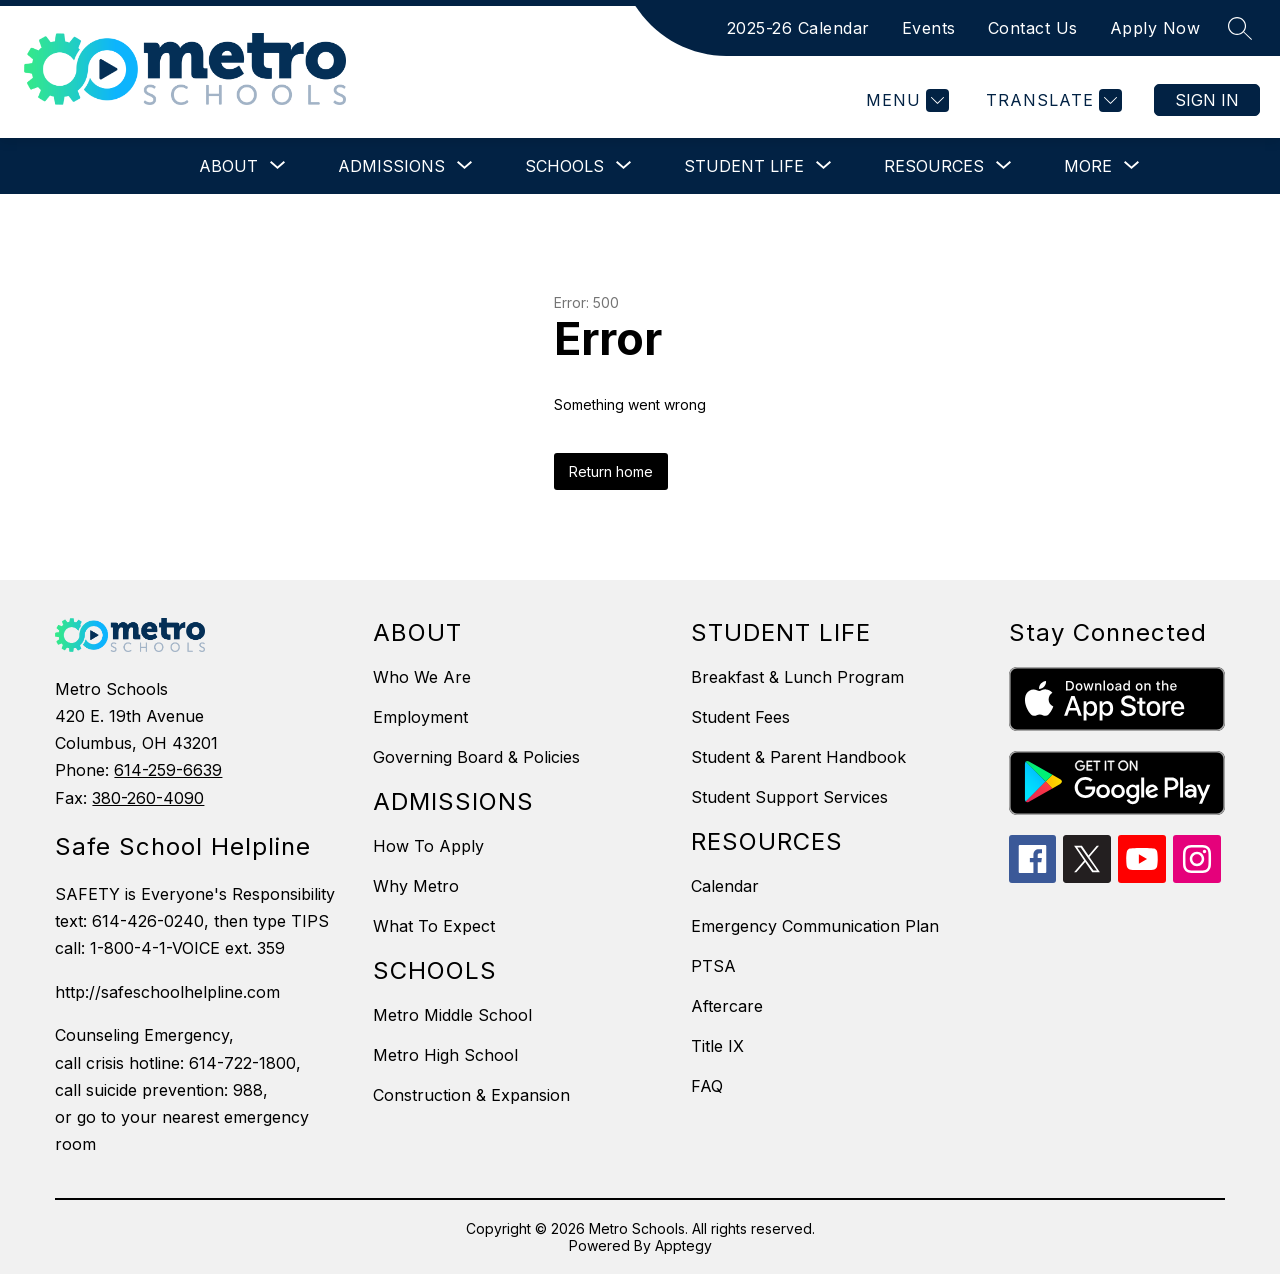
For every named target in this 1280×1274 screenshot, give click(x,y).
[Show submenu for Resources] (934, 166)
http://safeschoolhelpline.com (167, 992)
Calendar (725, 886)
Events (929, 28)
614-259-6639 (168, 770)
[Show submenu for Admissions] (391, 166)
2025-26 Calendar (798, 28)
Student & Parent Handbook (798, 757)
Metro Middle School (452, 1015)
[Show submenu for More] (1088, 166)
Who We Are (422, 677)
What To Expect (434, 926)
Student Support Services (789, 797)
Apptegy (683, 1245)
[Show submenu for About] (228, 166)
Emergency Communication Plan (815, 926)
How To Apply (428, 846)
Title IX (717, 1046)
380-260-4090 (148, 798)
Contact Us (1033, 28)
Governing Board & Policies (476, 757)
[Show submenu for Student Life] (744, 166)
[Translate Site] (1051, 100)
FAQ (707, 1086)
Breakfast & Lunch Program (797, 677)
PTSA (713, 966)
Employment (420, 717)
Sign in (1207, 100)
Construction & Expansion (471, 1095)
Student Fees (740, 717)
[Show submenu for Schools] (564, 166)
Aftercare (727, 1006)
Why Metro (416, 886)
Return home (611, 471)
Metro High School (445, 1055)
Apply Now (1155, 28)
